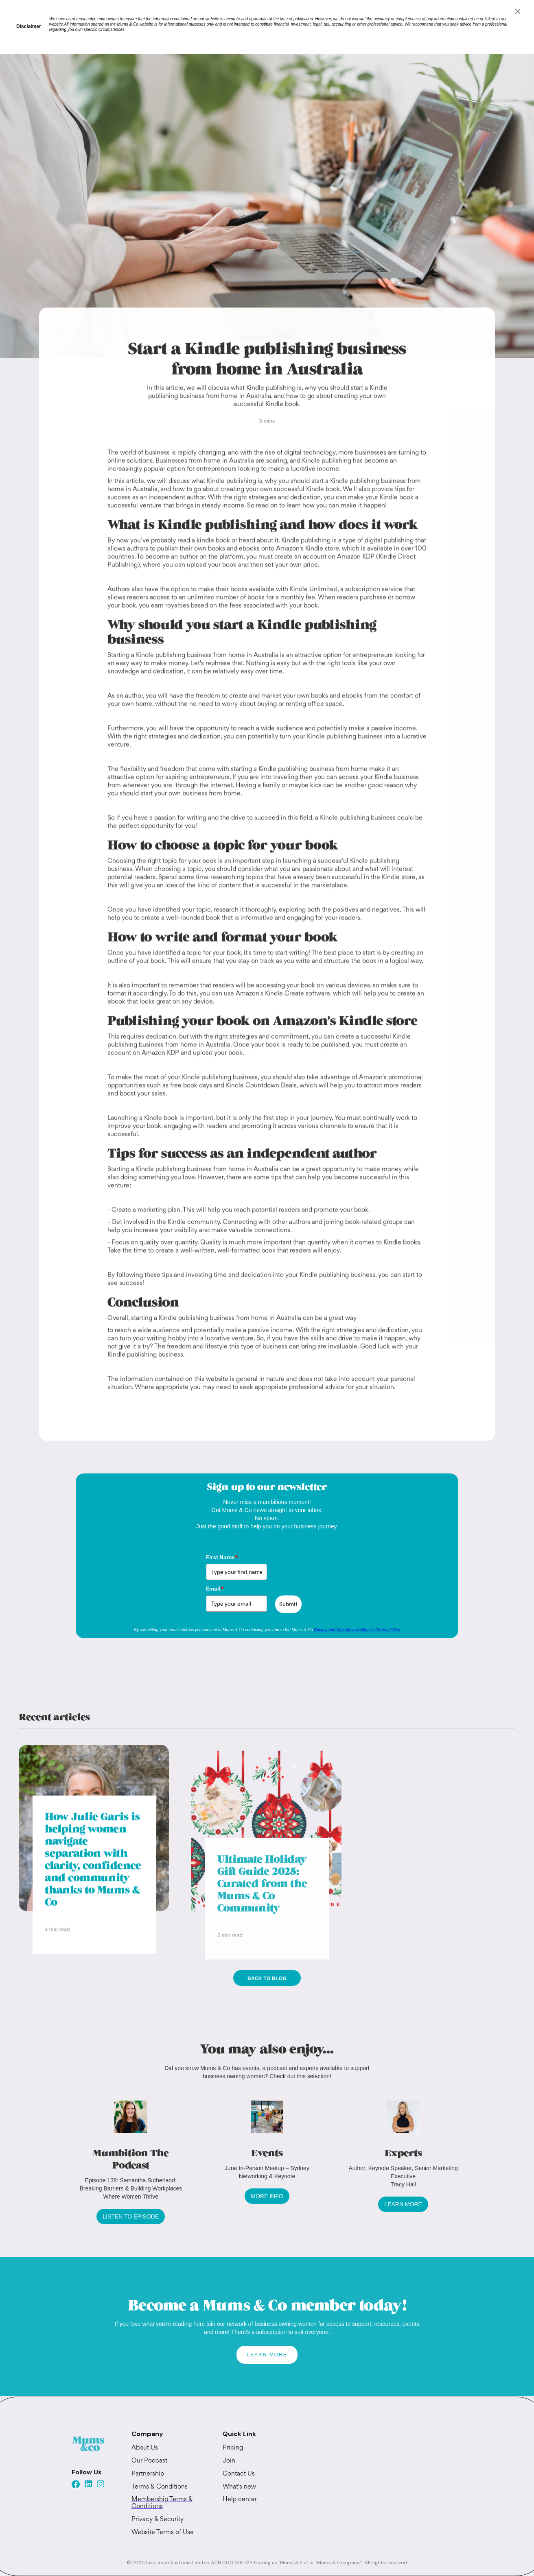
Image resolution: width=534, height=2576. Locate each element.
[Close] (517, 11)
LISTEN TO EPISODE (131, 2216)
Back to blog (267, 1978)
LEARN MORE (403, 2204)
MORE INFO (267, 2196)
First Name (222, 1557)
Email (215, 1588)
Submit (288, 1604)
